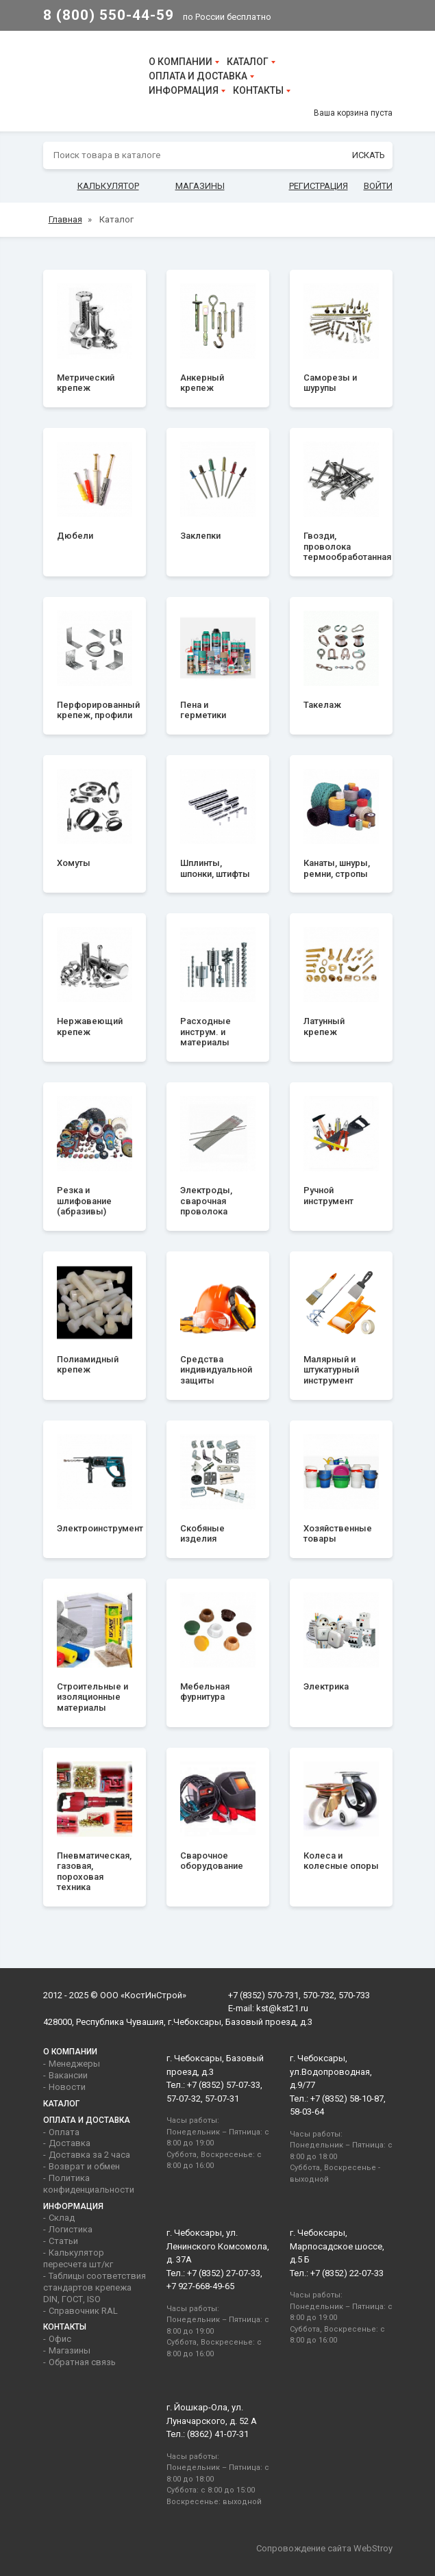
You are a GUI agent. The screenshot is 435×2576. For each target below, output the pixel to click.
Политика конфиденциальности (88, 2184)
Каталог (248, 61)
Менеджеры (74, 2063)
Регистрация (318, 186)
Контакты (258, 90)
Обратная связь (82, 2362)
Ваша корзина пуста (353, 113)
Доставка (69, 2143)
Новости (67, 2087)
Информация (184, 90)
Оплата (64, 2132)
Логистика (70, 2229)
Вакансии (68, 2075)
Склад (62, 2217)
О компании (180, 61)
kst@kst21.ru (282, 2008)
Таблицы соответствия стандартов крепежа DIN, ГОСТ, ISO (94, 2287)
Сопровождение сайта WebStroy (324, 2548)
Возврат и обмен (84, 2166)
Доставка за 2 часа (89, 2155)
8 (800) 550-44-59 (108, 15)
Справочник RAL (83, 2311)
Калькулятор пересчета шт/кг (78, 2258)
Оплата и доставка (198, 76)
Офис (60, 2339)
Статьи (63, 2241)
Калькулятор (108, 186)
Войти (378, 186)
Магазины (200, 186)
